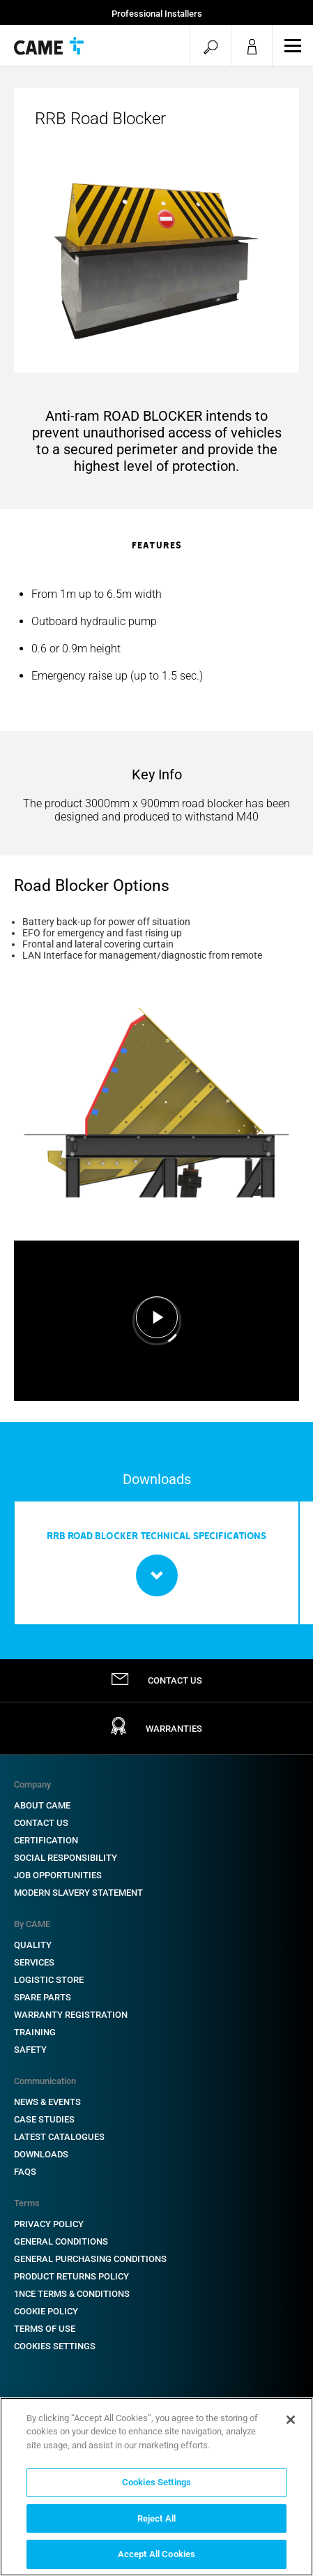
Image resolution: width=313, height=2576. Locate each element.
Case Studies (44, 2119)
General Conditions (61, 2241)
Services (34, 1962)
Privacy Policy (49, 2224)
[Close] (290, 2419)
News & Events (47, 2102)
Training (35, 2032)
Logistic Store (49, 1980)
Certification (46, 1840)
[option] (156, 635)
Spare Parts (42, 1997)
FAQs (25, 2171)
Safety (30, 2049)
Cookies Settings (55, 2346)
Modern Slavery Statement (78, 1892)
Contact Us (41, 1823)
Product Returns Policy (71, 2276)
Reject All (156, 2518)
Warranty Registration (71, 2014)
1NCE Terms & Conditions (72, 2294)
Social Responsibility (65, 1857)
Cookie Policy (46, 2311)
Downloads (41, 2154)
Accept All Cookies (156, 2554)
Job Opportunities (58, 1875)
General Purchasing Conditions (90, 2259)
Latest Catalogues (59, 2137)
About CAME (42, 1805)
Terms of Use (44, 2328)
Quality (33, 1945)
